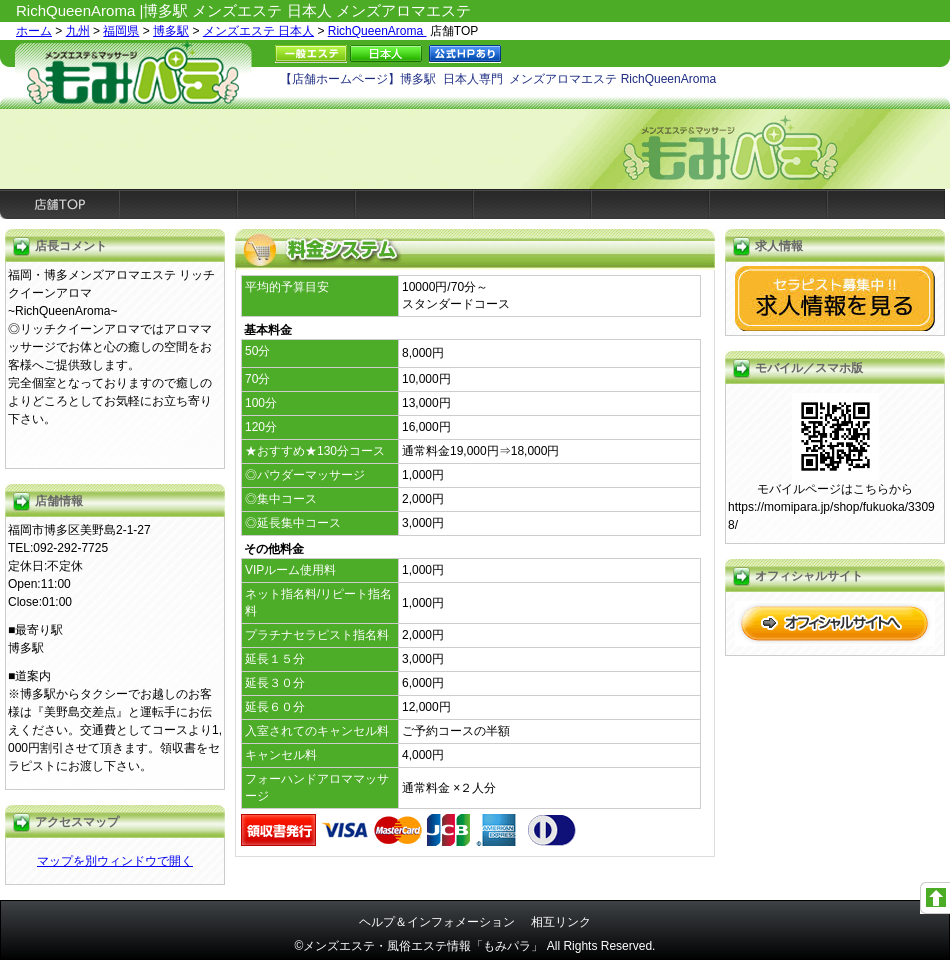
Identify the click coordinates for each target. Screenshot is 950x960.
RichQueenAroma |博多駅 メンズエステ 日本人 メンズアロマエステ (243, 10)
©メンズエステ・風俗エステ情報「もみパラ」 (419, 946)
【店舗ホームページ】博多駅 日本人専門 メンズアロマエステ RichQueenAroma (498, 79)
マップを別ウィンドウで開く (115, 861)
